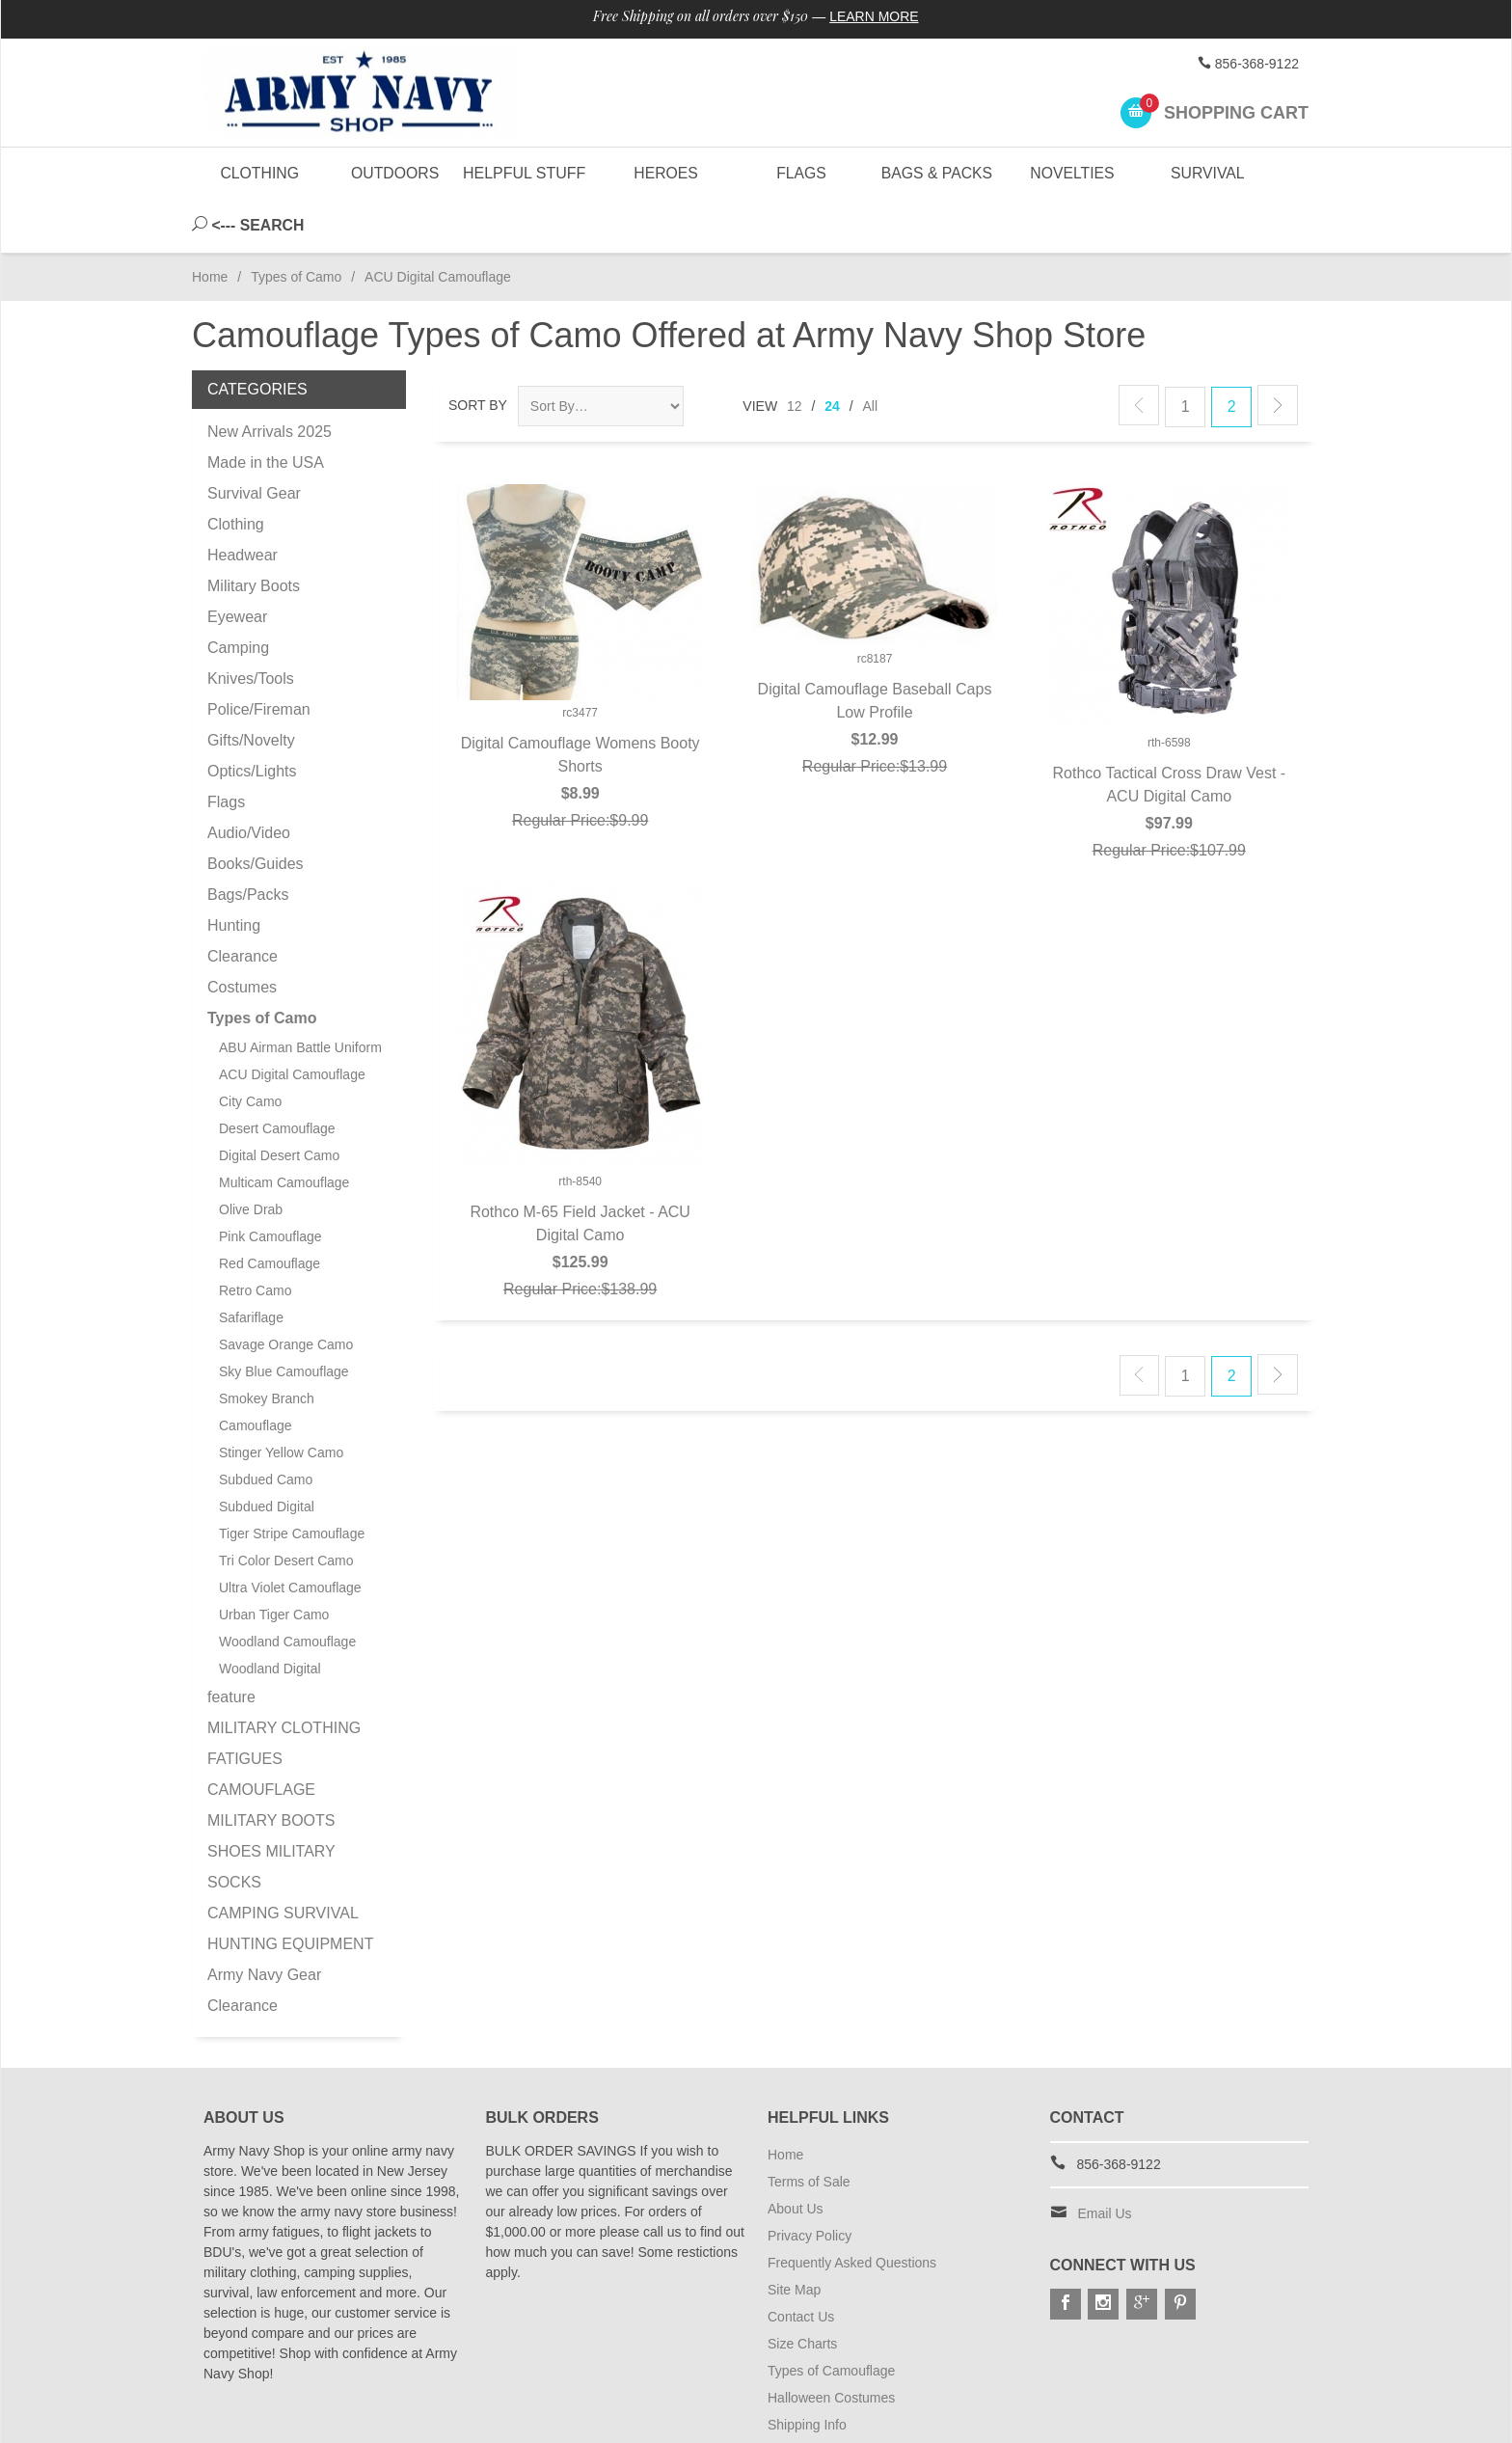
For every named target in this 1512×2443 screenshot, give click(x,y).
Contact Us (801, 2263)
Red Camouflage (269, 1210)
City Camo (250, 1048)
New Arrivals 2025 (269, 378)
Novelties (1072, 173)
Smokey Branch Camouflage (266, 1359)
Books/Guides (255, 810)
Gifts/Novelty (251, 687)
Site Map (794, 2236)
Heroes (665, 173)
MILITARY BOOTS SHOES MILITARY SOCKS (271, 1798)
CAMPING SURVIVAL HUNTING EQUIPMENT (290, 1875)
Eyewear (237, 564)
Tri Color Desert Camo (286, 1507)
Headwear (242, 502)
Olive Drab (251, 1156)
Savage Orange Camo (286, 1291)
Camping (238, 594)
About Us (796, 2155)
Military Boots (253, 533)
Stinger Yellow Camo (281, 1399)
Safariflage (251, 1264)
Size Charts (802, 2290)
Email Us (1105, 2160)
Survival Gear (254, 440)
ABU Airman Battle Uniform (300, 994)
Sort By (477, 352)
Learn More (875, 17)
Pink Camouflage (270, 1183)
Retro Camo (255, 1237)
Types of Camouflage (831, 2317)
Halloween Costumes (831, 2344)
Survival (1207, 173)
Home (210, 223)
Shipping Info (807, 2371)
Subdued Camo (265, 1426)
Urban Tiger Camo (274, 1561)
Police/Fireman (258, 656)
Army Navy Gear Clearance (264, 1937)
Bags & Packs (935, 173)
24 (832, 353)
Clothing (260, 173)
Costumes (242, 934)
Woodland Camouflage (287, 1588)
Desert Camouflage (277, 1075)
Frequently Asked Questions (852, 2209)
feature (231, 1644)
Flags (800, 173)
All (870, 353)
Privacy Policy (809, 2182)
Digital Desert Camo (279, 1102)
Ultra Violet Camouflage (290, 1534)
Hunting (233, 872)
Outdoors (394, 173)
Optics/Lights (251, 718)
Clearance (242, 903)
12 (794, 353)
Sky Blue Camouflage (284, 1318)
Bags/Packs (247, 841)
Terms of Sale (809, 2128)
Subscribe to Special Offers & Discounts (887, 2398)
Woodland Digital (270, 1615)
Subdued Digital (266, 1453)
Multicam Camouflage (284, 1129)
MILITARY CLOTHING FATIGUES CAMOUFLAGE (284, 1706)
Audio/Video (248, 780)
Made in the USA (265, 409)
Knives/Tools (250, 625)
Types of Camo (296, 223)
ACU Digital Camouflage (292, 1021)
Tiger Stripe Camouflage (291, 1480)
